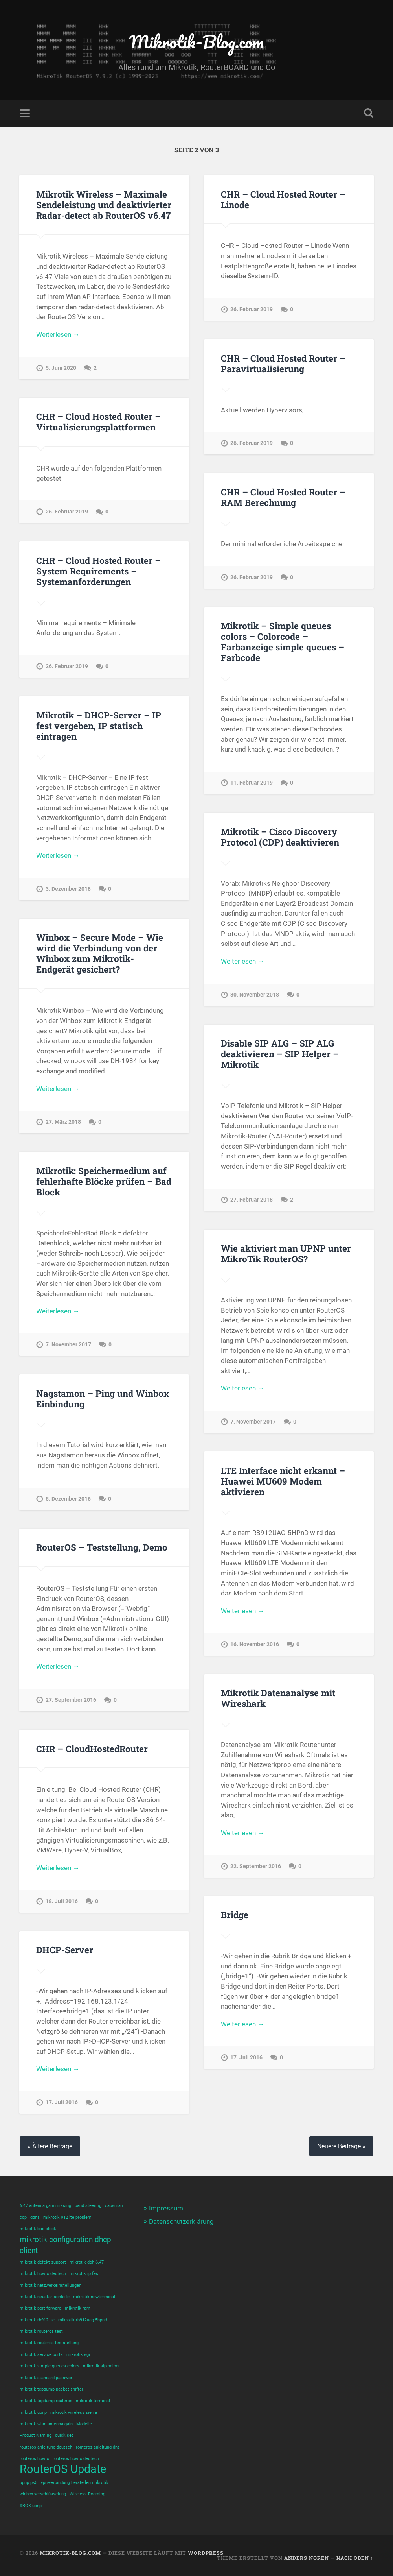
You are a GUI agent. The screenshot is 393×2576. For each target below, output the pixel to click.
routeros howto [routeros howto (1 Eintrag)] (34, 2458)
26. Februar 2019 (251, 309)
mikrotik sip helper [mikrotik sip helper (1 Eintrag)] (101, 2366)
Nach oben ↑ (354, 2558)
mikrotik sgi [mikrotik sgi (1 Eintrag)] (78, 2354)
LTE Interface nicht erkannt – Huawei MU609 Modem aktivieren (283, 1481)
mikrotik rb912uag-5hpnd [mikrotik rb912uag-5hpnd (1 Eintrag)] (82, 2320)
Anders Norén (306, 2558)
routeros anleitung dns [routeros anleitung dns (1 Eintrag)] (98, 2447)
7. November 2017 (68, 1344)
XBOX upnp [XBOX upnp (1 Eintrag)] (31, 2505)
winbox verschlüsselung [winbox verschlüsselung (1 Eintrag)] (43, 2494)
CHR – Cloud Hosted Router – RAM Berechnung (283, 497)
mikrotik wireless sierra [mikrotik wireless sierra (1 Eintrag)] (73, 2412)
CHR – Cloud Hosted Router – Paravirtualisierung (283, 363)
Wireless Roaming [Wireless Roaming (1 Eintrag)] (87, 2494)
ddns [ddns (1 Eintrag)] (35, 2217)
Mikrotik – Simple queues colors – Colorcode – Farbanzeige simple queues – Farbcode (282, 641)
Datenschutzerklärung (181, 2221)
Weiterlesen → (57, 334)
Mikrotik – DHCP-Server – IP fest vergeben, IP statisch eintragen (98, 725)
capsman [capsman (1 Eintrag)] (114, 2205)
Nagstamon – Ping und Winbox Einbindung (102, 1398)
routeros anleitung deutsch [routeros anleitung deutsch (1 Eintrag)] (46, 2447)
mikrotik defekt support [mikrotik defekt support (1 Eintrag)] (43, 2262)
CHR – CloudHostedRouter (92, 1748)
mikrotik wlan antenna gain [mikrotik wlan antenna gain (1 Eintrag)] (46, 2423)
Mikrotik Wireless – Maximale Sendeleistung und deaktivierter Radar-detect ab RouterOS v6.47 (103, 204)
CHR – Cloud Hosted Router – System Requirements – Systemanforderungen (98, 570)
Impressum (166, 2208)
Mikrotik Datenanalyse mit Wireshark (278, 1698)
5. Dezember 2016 (68, 1499)
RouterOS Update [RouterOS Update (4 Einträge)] (63, 2469)
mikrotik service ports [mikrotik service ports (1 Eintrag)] (41, 2354)
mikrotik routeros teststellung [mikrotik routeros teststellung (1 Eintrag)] (49, 2342)
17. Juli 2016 (246, 2057)
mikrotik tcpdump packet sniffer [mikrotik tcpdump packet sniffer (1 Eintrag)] (51, 2389)
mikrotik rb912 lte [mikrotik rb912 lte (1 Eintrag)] (37, 2320)
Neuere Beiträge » (341, 2146)
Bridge (234, 1914)
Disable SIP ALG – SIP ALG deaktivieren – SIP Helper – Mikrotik (280, 1053)
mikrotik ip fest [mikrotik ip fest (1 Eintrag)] (85, 2273)
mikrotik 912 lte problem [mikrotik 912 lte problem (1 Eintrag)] (67, 2217)
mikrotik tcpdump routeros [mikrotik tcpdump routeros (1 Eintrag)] (46, 2400)
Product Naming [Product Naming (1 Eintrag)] (35, 2435)
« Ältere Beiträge (50, 2146)
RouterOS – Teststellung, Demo (101, 1547)
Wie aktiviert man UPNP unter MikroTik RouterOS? (286, 1253)
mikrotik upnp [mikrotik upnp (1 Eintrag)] (33, 2412)
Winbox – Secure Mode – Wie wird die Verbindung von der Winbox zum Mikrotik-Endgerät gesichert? (99, 953)
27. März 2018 (63, 1122)
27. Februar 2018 (251, 1200)
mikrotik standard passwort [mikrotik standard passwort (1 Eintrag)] (47, 2377)
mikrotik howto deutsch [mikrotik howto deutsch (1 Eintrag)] (43, 2273)
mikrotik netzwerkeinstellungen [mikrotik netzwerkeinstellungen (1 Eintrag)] (50, 2285)
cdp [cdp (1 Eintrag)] (23, 2217)
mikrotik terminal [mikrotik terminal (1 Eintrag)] (93, 2400)
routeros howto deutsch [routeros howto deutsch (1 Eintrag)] (76, 2458)
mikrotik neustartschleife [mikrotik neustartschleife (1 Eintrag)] (45, 2296)
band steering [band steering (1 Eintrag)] (88, 2205)
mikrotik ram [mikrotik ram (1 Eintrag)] (77, 2308)
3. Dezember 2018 (68, 889)
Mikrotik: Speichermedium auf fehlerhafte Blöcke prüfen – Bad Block (103, 1181)
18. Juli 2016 (62, 1901)
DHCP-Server (64, 1950)
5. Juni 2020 (61, 368)
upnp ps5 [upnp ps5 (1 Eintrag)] (28, 2482)
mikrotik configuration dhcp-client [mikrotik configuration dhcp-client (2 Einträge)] (66, 2245)
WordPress (206, 2553)
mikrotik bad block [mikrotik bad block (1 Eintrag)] (38, 2228)
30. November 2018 (254, 995)
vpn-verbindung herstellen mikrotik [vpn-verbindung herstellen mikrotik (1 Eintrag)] (74, 2482)
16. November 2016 (254, 1644)
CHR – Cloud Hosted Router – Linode (283, 199)
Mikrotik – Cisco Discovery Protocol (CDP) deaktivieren (280, 836)
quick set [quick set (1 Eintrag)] (64, 2435)
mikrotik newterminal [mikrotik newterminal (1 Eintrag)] (94, 2296)
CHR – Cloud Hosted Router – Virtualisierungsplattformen (98, 421)
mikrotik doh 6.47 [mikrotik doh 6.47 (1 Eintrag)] (87, 2262)
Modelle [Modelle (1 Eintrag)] (84, 2423)
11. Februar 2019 (251, 782)
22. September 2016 (255, 1866)
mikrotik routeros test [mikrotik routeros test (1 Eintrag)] (41, 2331)
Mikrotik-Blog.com (196, 41)
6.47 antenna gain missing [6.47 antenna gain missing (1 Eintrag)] (45, 2205)
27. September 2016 (71, 1700)
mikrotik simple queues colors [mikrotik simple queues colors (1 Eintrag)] (49, 2366)
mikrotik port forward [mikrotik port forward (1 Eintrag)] (40, 2308)
